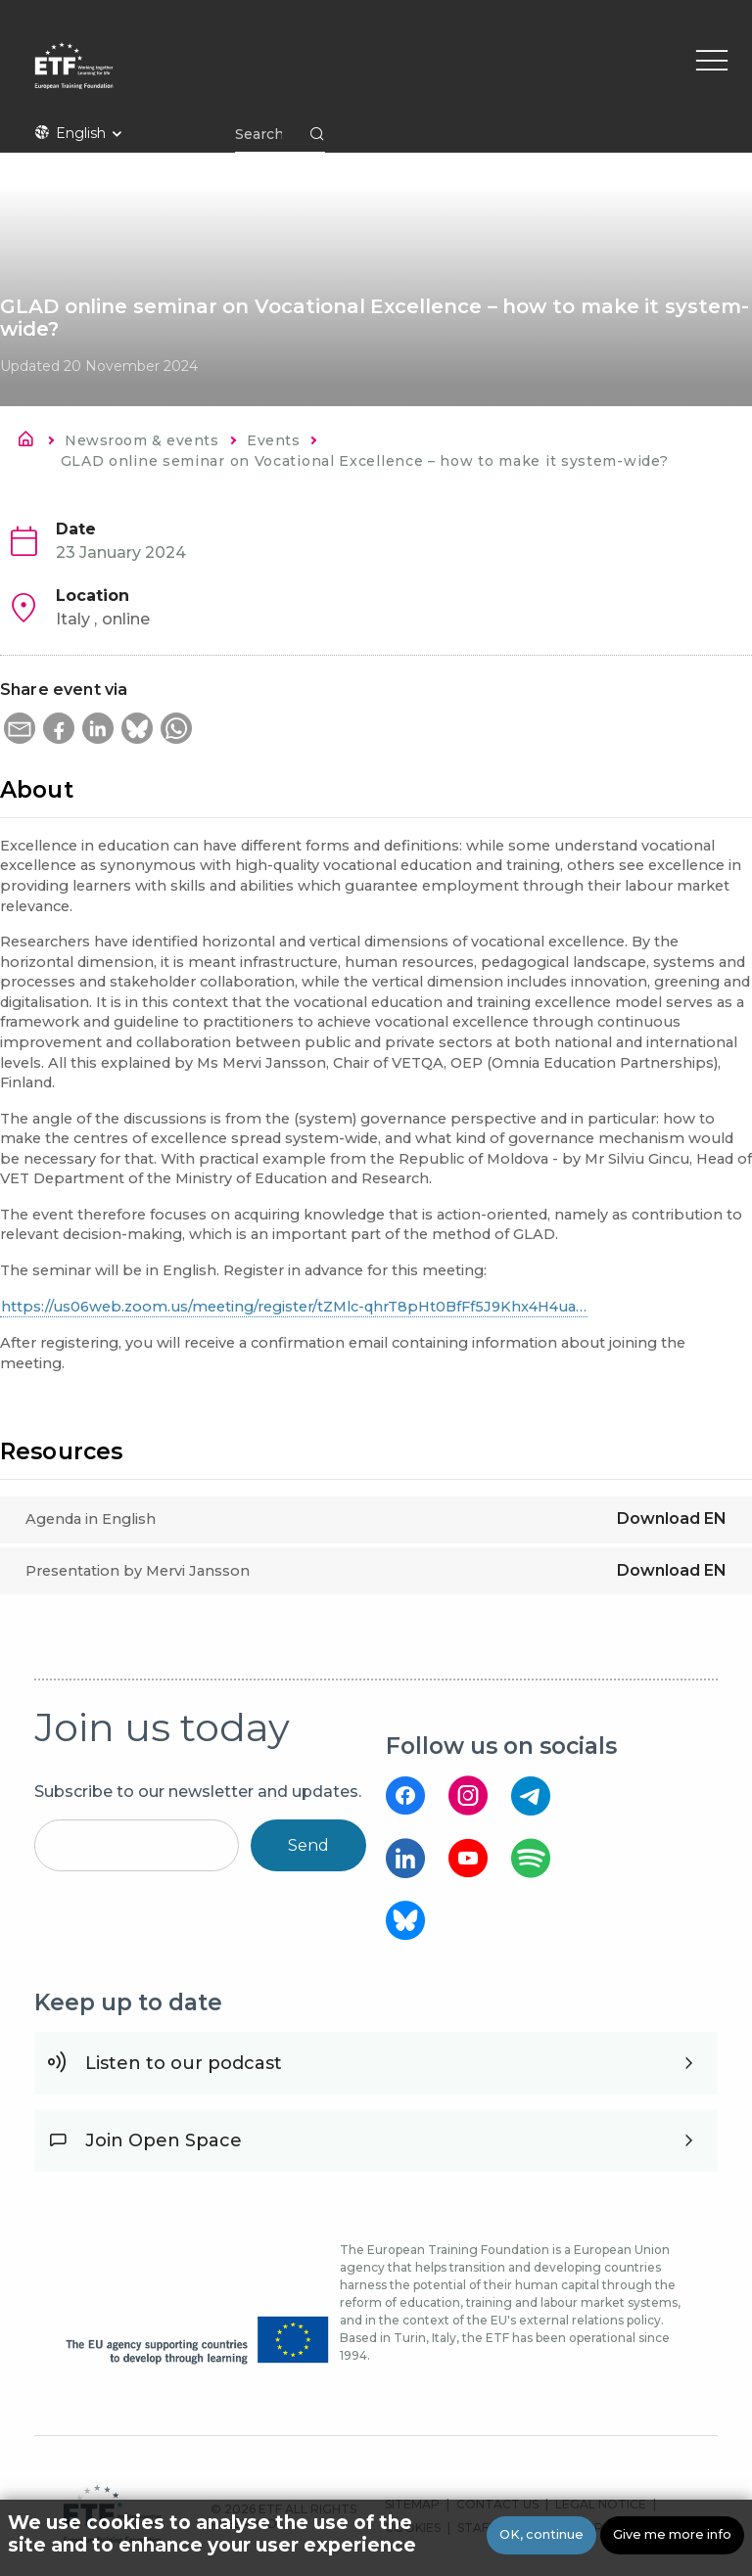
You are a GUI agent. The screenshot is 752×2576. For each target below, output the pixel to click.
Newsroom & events (141, 440)
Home (31, 442)
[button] (19, 728)
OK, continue (541, 2534)
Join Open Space (163, 2140)
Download (672, 1518)
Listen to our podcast (183, 2063)
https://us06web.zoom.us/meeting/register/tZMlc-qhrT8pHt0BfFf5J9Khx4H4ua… (294, 1306)
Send (308, 1845)
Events (273, 440)
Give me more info (672, 2534)
